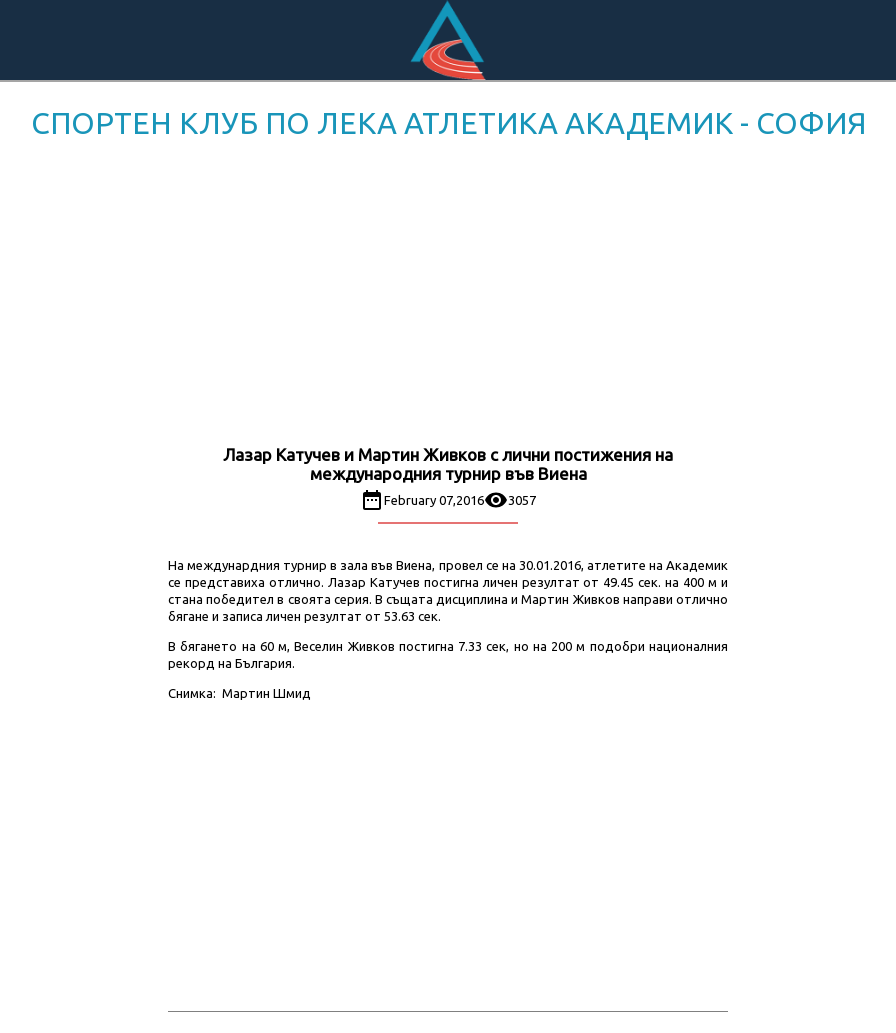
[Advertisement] (448, 296)
